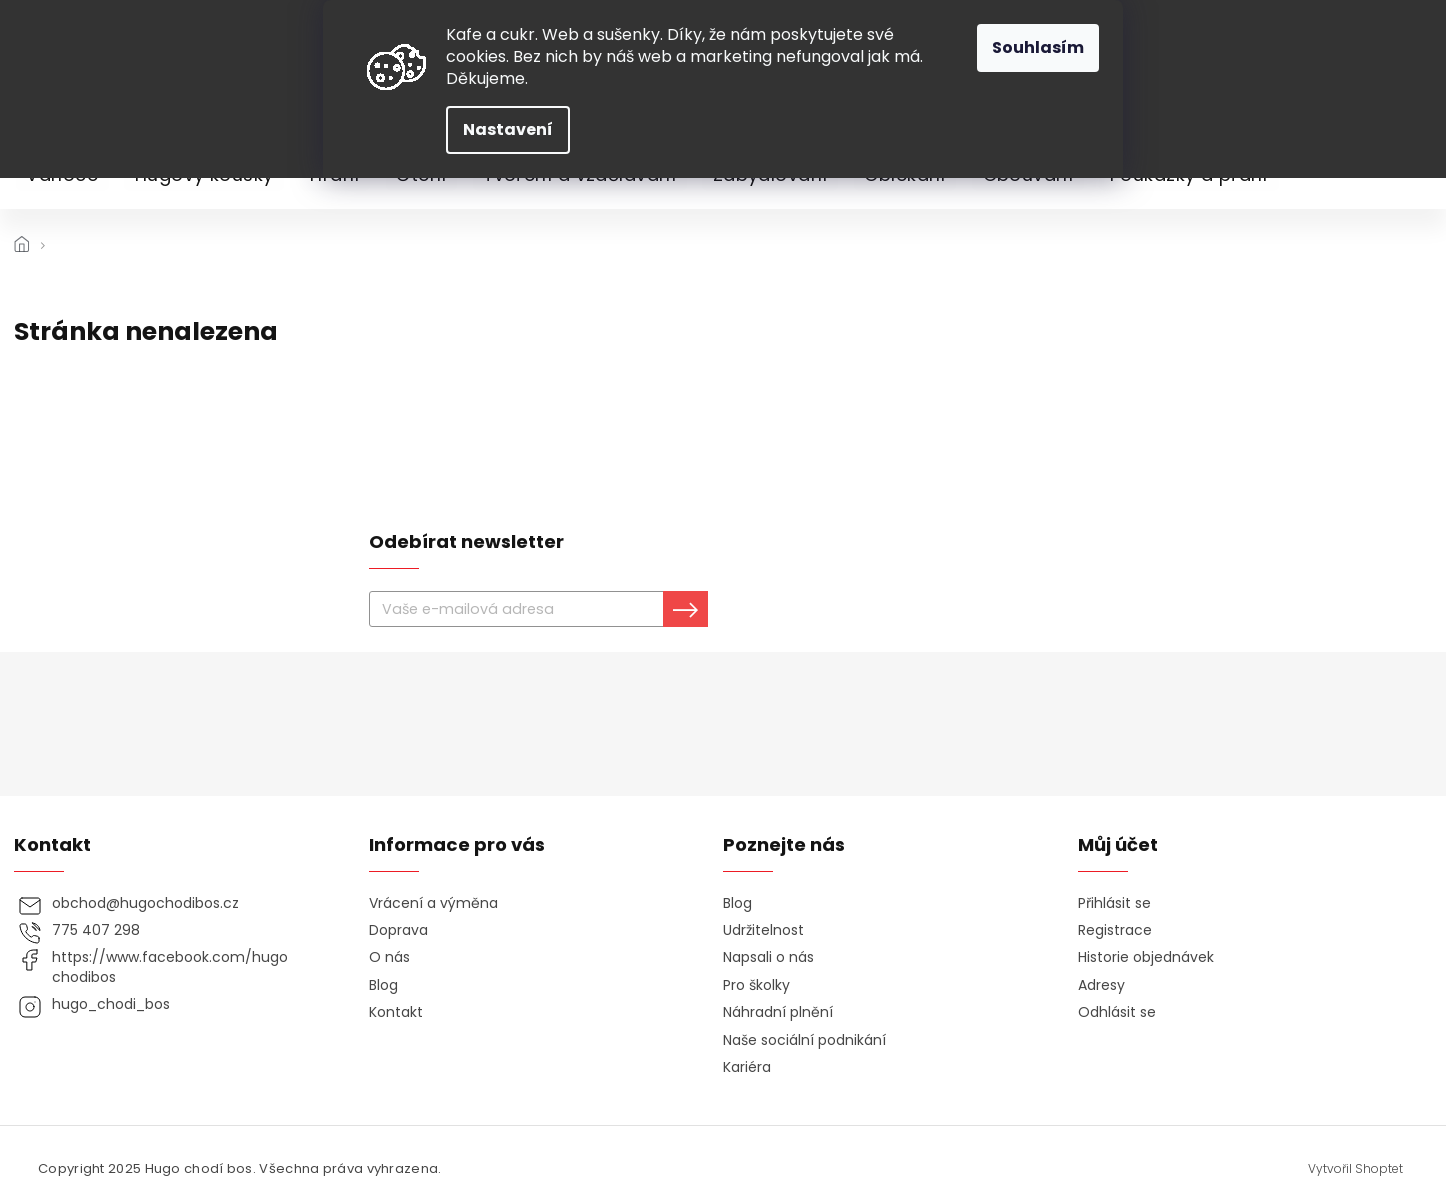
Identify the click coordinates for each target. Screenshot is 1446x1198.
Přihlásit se (1114, 903)
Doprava (398, 930)
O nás (389, 957)
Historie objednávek (1146, 957)
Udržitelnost (763, 930)
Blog (383, 985)
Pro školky (756, 985)
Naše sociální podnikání (804, 1040)
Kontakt (396, 1012)
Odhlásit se (1117, 1012)
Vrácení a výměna (433, 903)
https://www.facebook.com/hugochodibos (170, 967)
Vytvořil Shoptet (1355, 1169)
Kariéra (747, 1067)
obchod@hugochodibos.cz (145, 903)
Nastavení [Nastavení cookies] (508, 129)
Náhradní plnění (778, 1012)
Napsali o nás (768, 957)
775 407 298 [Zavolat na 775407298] (96, 930)
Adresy (1101, 985)
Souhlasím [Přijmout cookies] (1038, 47)
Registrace (1115, 930)
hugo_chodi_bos (111, 1004)
